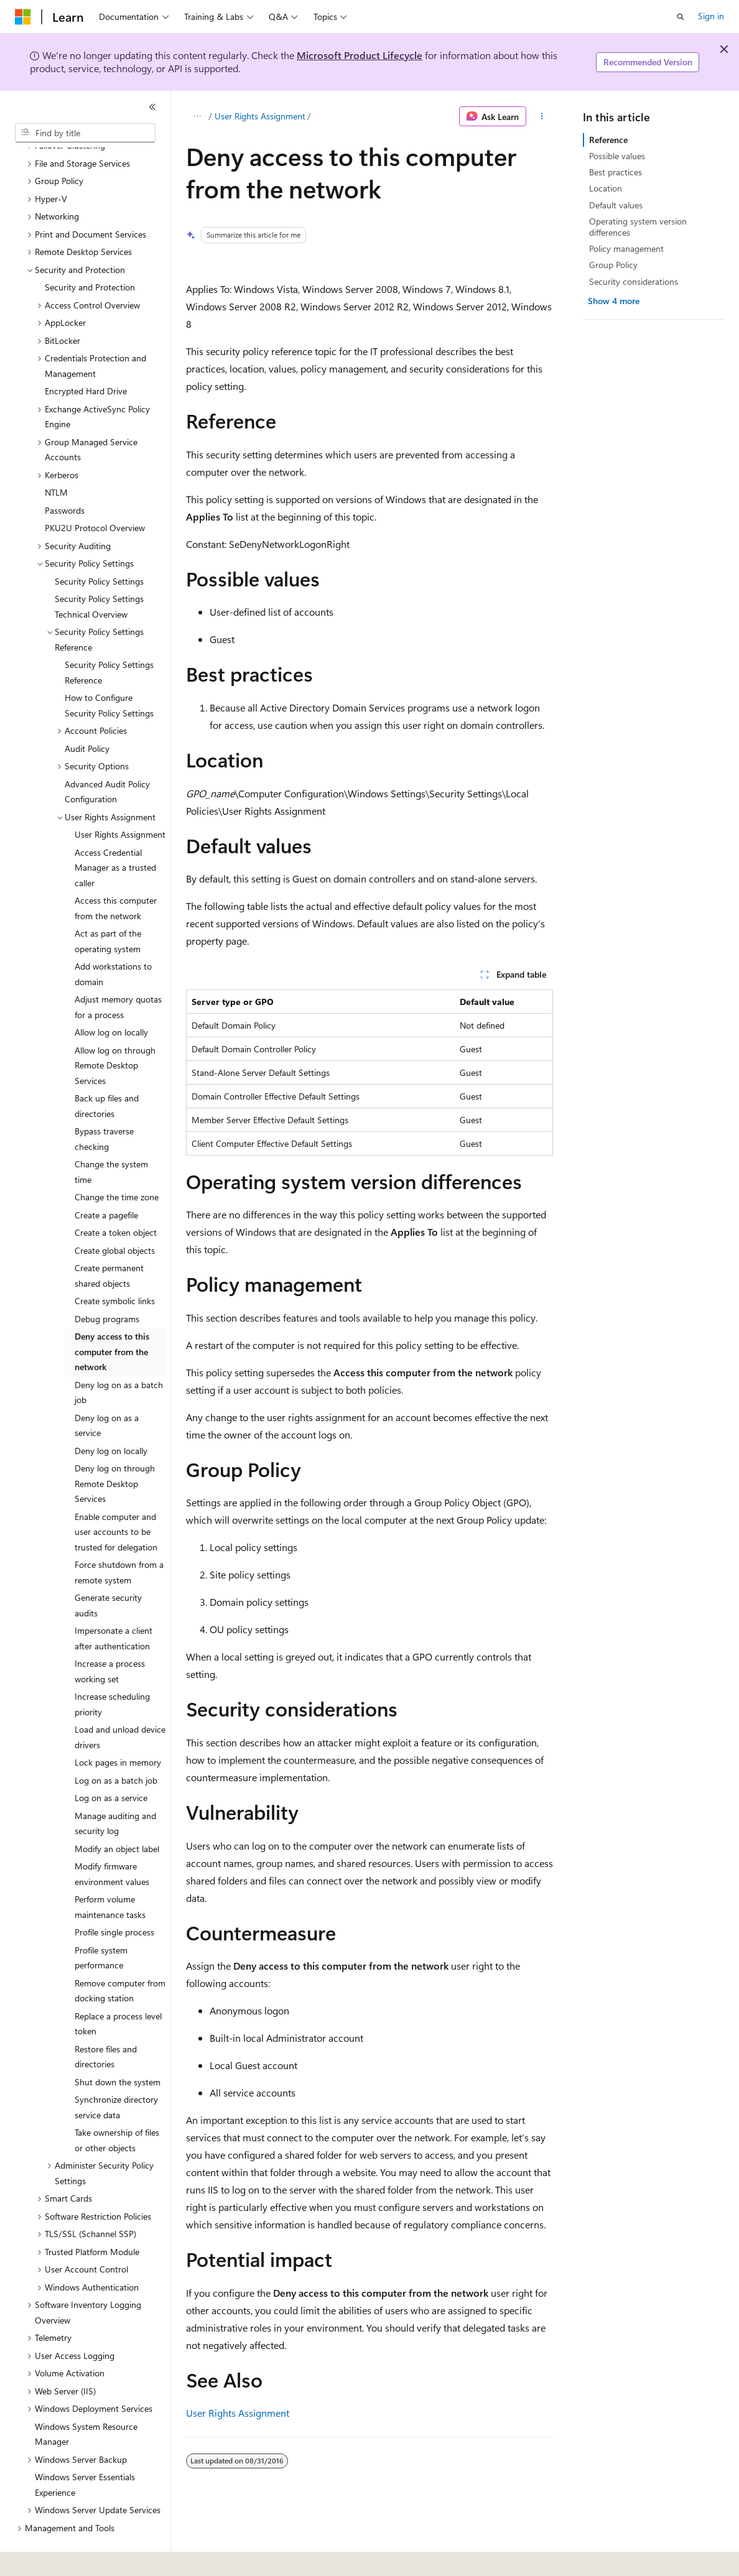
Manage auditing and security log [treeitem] (115, 1789)
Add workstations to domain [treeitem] (113, 939)
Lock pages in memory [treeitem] (118, 1728)
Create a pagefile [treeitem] (106, 1181)
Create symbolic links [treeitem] (115, 1266)
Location (605, 188)
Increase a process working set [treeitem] (110, 1637)
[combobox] (85, 133)
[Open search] (680, 17)
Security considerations (633, 281)
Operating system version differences (638, 226)
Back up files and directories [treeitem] (107, 1071)
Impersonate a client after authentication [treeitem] (113, 1604)
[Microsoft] (23, 17)
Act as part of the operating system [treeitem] (108, 906)
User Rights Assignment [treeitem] (120, 800)
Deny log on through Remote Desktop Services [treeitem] (115, 1449)
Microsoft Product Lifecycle (359, 55)
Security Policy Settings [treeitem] (99, 547)
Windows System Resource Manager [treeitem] (86, 2400)
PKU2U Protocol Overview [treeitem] (95, 493)
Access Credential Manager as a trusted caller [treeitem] (115, 833)
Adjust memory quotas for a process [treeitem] (118, 972)
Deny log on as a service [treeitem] (107, 1391)
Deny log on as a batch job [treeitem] (119, 1358)
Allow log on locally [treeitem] (111, 998)
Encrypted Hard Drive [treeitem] (86, 357)
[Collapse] (152, 107)
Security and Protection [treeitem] (90, 253)
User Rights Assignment (260, 116)
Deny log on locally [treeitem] (111, 1416)
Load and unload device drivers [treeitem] (120, 1703)
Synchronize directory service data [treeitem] (116, 2073)
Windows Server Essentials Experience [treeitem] (85, 2450)
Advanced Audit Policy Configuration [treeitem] (107, 757)
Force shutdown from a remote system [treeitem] (119, 1538)
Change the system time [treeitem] (111, 1137)
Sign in (711, 16)
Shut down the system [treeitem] (117, 2048)
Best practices (615, 172)
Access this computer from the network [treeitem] (116, 873)
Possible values (617, 156)
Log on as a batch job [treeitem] (116, 1746)
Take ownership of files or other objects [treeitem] (117, 2106)
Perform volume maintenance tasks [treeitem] (110, 1872)
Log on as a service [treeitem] (111, 1763)
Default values (616, 205)
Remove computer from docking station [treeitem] (120, 1956)
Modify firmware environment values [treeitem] (112, 1839)
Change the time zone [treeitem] (117, 1163)
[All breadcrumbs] (197, 116)
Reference (608, 140)
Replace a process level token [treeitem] (118, 1989)
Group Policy (613, 265)
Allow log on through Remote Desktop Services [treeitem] (115, 1031)
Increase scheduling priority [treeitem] (112, 1670)
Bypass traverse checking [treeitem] (104, 1104)
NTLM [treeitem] (56, 458)
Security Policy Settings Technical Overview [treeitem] (99, 572)
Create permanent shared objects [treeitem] (109, 1241)
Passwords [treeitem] (65, 476)
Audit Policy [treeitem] (87, 714)
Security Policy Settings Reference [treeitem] (109, 638)
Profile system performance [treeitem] (101, 1923)
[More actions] (542, 116)
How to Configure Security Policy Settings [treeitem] (109, 671)
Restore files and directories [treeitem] (106, 2022)
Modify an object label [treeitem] (117, 1814)
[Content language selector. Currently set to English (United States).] (72, 2558)
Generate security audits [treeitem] (108, 1571)
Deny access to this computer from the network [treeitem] (112, 1317)
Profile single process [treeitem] (114, 1898)
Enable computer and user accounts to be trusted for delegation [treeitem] (116, 1497)
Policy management (626, 248)
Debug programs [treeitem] (107, 1284)
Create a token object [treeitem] (116, 1198)
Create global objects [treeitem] (115, 1216)
